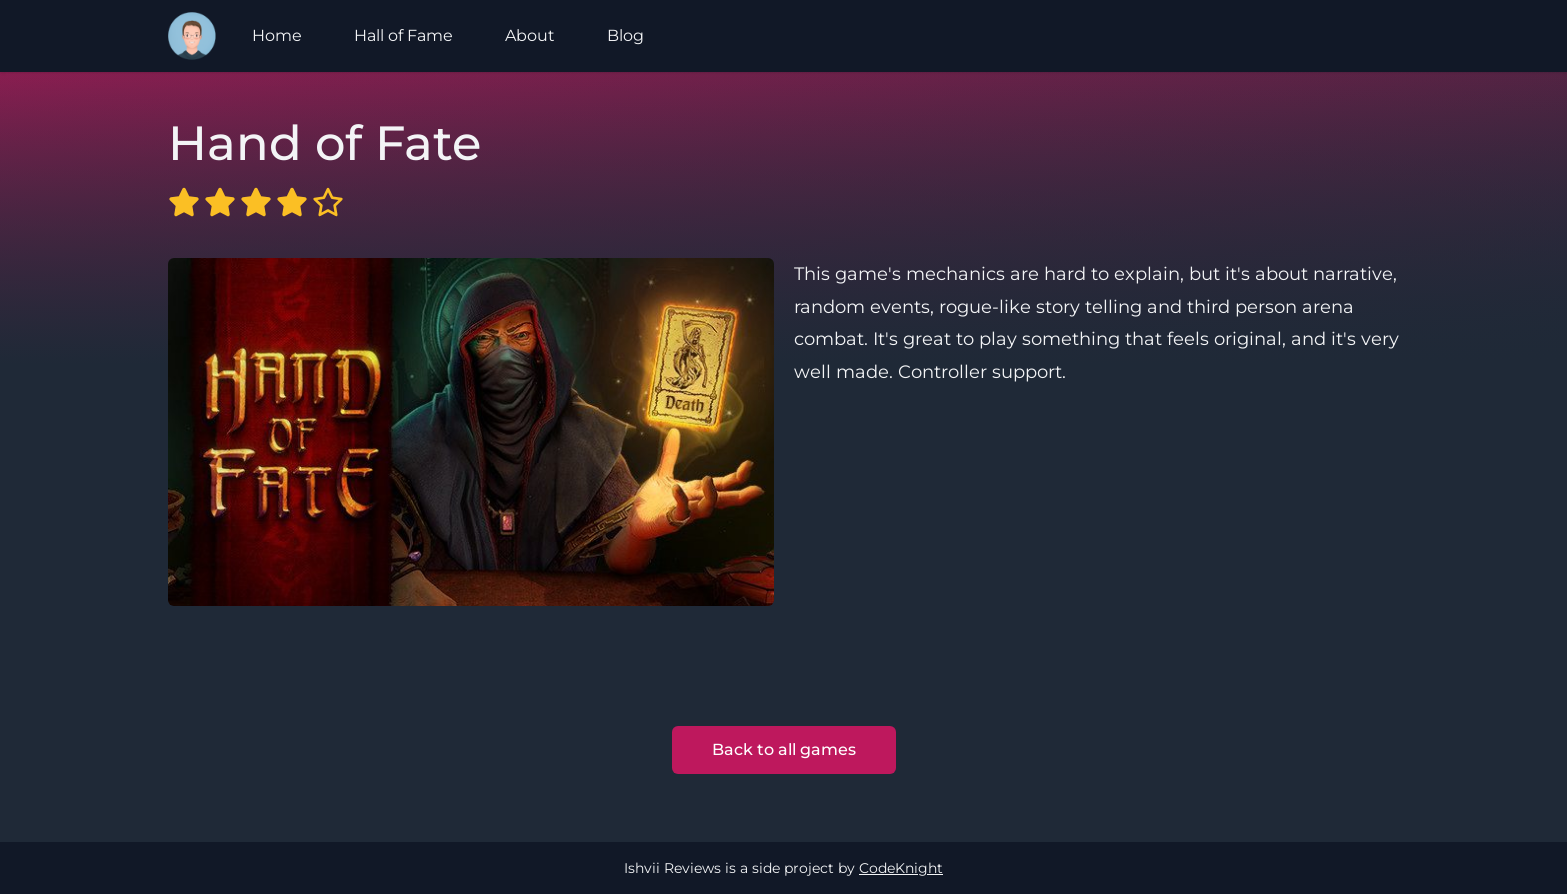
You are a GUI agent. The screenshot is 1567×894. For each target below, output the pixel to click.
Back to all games (784, 749)
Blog (625, 35)
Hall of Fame (403, 35)
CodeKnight (901, 868)
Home (277, 35)
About (530, 35)
